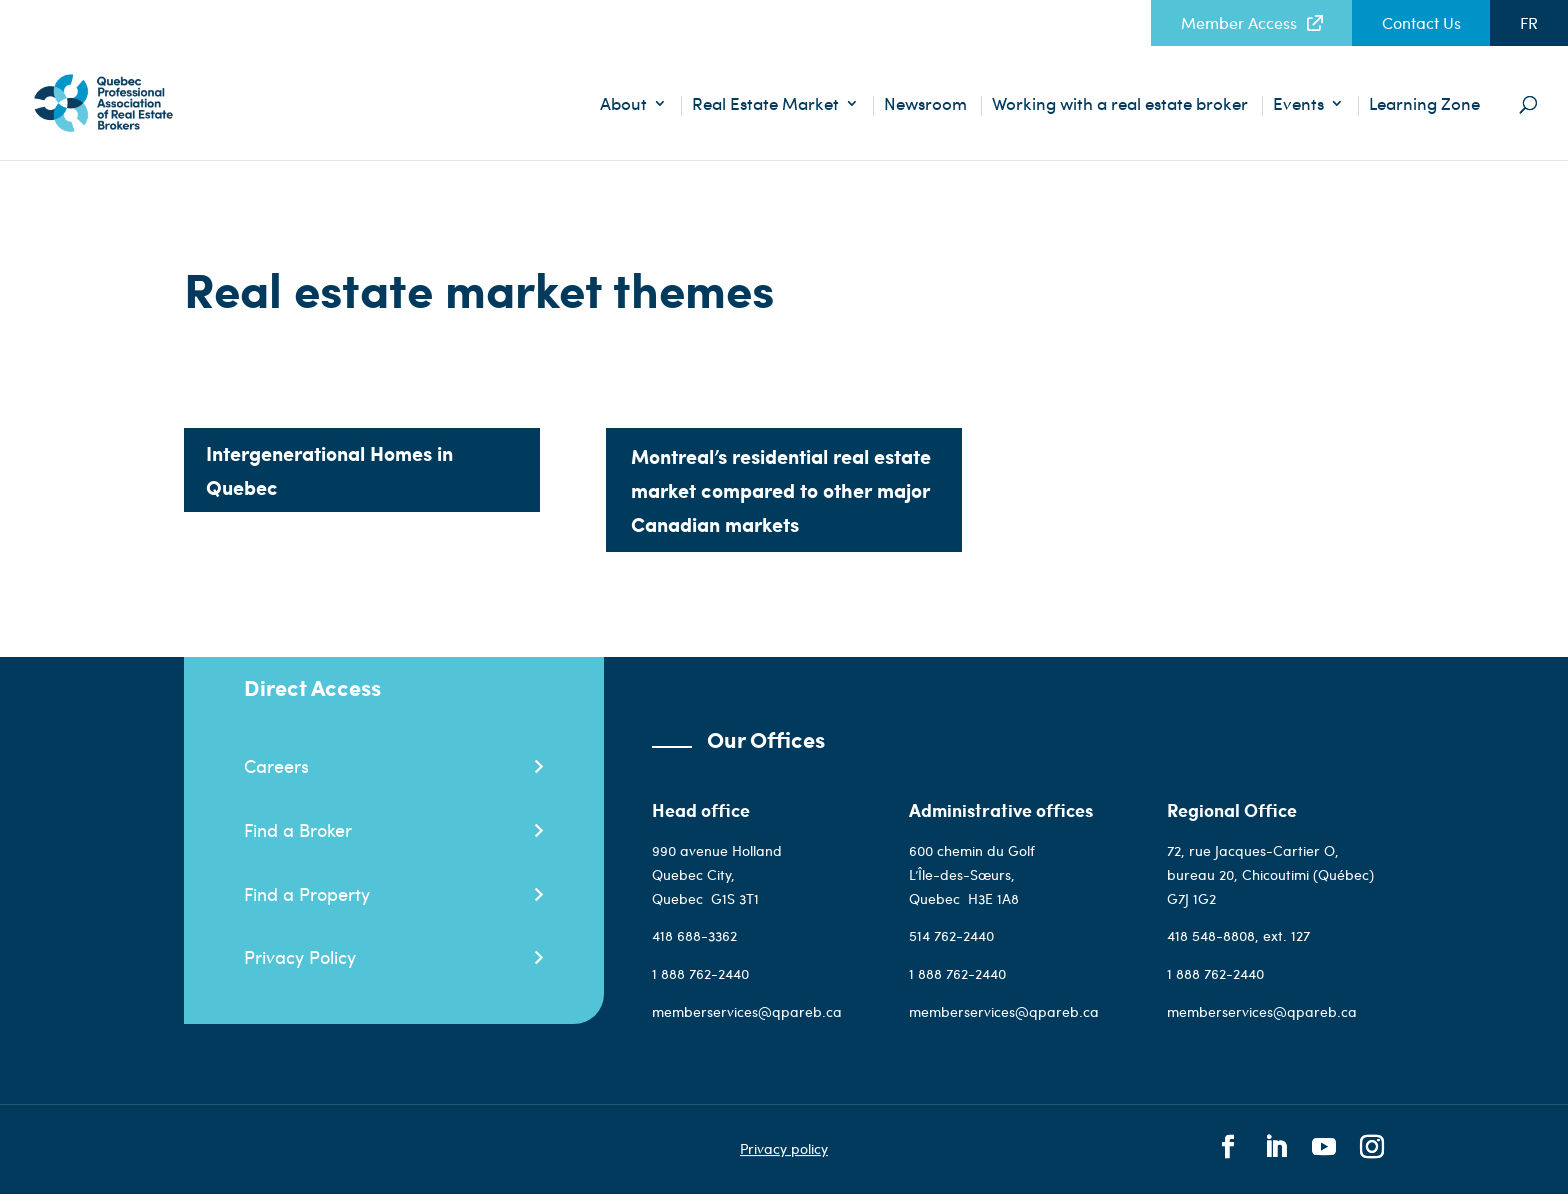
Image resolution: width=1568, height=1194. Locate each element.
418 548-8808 (1211, 935)
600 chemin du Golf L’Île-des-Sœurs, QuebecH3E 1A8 (972, 874)
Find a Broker (298, 829)
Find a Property (307, 893)
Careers (276, 765)
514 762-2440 (953, 935)
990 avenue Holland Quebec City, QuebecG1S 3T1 (717, 874)
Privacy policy (784, 1149)
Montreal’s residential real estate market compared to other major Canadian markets (781, 490)
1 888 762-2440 (700, 973)
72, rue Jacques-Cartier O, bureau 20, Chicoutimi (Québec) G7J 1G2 (1270, 874)
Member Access (1239, 23)
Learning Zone (1424, 105)
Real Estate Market (765, 105)
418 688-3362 (694, 935)
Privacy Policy (300, 956)
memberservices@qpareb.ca (747, 1011)
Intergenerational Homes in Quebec (329, 470)
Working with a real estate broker (1120, 105)
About (623, 105)
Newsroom (925, 105)
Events (1298, 105)
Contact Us (1421, 23)
